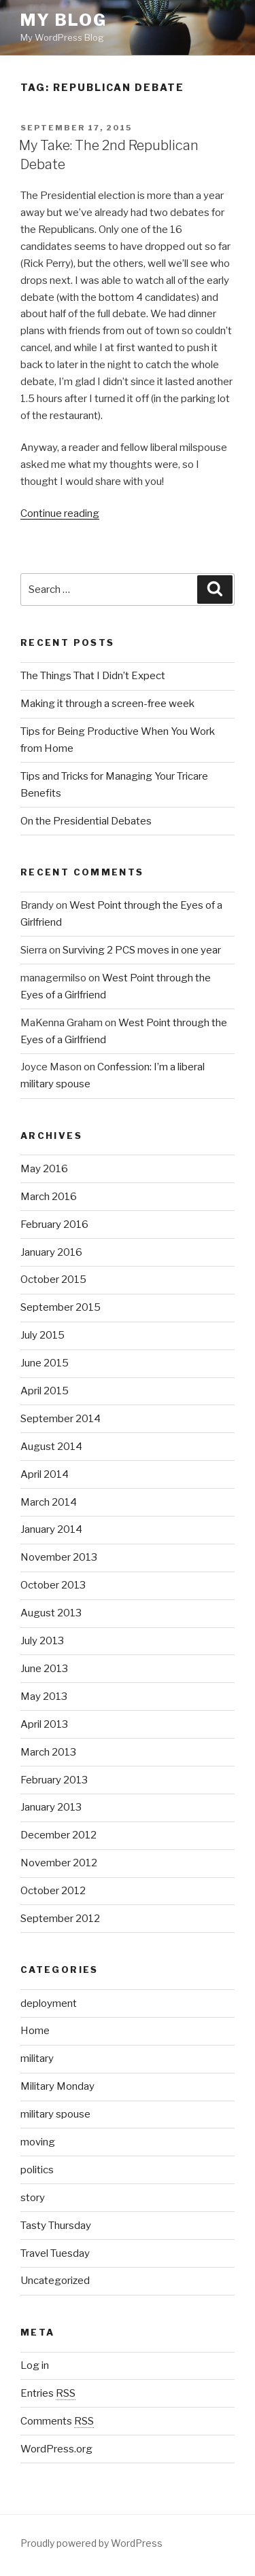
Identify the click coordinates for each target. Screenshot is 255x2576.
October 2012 (53, 1891)
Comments (57, 2421)
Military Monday (57, 2086)
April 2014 (44, 1474)
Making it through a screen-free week (107, 703)
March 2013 (48, 1752)
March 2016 (48, 1197)
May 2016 (44, 1169)
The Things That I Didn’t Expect (92, 676)
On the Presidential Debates (86, 821)
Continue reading (59, 513)
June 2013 (44, 1669)
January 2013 (51, 1807)
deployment (48, 2003)
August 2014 (51, 1446)
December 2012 (58, 1835)
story (32, 2198)
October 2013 (53, 1585)
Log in (34, 2365)
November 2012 (58, 1863)
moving (37, 2142)
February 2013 (54, 1780)
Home (35, 2031)
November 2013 (58, 1557)
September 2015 (60, 1307)
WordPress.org (56, 2449)
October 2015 (53, 1279)
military (37, 2058)
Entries (47, 2393)
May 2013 (43, 1696)
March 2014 (48, 1502)
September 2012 (60, 1918)
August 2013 (51, 1613)
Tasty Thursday (55, 2225)
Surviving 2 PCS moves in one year (142, 950)
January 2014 (51, 1529)
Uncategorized (55, 2280)
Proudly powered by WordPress (91, 2543)
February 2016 (54, 1224)
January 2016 (51, 1252)
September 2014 (60, 1419)
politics (37, 2170)
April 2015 (44, 1391)
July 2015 (42, 1335)
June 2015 (44, 1363)
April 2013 (44, 1724)
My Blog (63, 20)
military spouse (55, 2114)
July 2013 (42, 1641)
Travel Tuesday (55, 2253)
